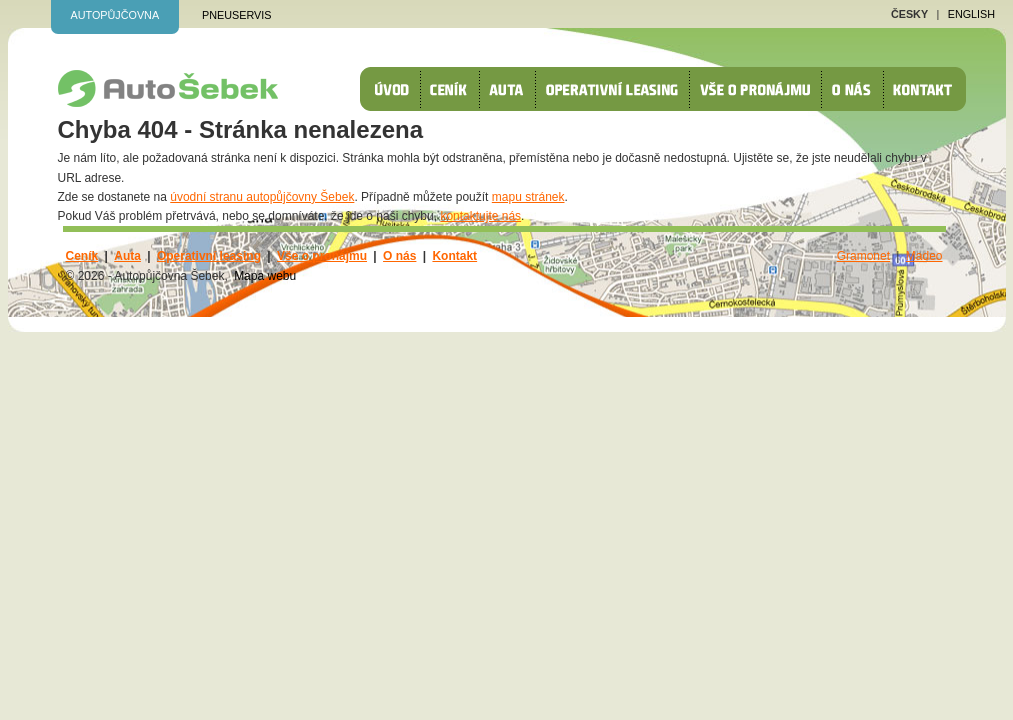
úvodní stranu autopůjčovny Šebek (262, 197)
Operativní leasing (617, 89)
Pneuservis (236, 15)
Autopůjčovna (115, 15)
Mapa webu (265, 276)
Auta (512, 89)
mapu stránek (528, 197)
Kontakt (930, 89)
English (971, 14)
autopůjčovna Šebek (168, 89)
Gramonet (863, 256)
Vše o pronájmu (760, 89)
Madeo (924, 256)
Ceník (455, 89)
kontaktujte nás (480, 216)
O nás (857, 89)
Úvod (398, 89)
